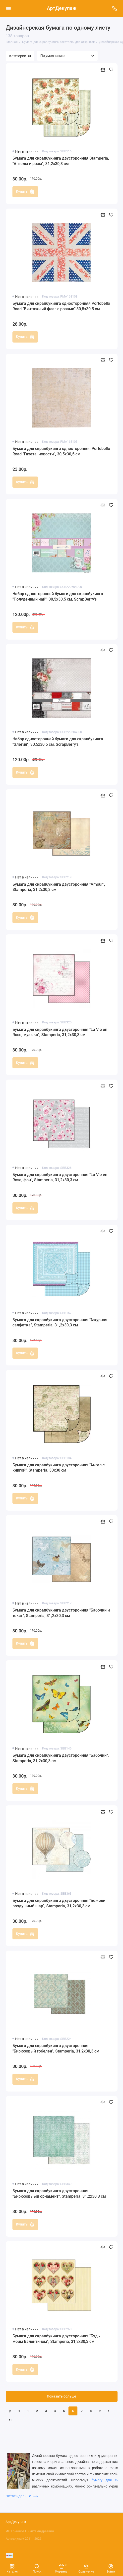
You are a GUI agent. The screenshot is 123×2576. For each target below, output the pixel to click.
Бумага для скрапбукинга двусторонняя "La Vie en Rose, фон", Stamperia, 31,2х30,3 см (59, 1177)
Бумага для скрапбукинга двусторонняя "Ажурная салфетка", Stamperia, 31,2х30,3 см (59, 1322)
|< (10, 2411)
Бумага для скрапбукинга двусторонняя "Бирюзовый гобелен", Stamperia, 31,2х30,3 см (55, 2048)
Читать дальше (22, 2496)
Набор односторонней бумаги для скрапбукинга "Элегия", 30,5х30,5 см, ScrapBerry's (57, 742)
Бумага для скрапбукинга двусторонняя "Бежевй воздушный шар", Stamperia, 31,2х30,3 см (58, 1903)
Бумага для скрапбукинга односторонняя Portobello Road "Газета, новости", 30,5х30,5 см (61, 451)
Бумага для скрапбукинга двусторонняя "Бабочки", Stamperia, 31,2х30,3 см (60, 1758)
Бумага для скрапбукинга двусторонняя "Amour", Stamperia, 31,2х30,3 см (58, 887)
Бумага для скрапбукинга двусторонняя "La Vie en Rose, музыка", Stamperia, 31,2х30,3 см (59, 1032)
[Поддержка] (114, 8)
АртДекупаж (61, 8)
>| (10, 2420)
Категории (20, 56)
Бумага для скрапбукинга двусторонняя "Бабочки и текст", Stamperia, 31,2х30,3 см (61, 1613)
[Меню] (8, 8)
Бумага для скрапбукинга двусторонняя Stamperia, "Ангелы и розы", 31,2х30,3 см (60, 161)
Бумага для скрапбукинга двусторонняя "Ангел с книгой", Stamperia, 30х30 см (58, 1468)
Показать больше (61, 2396)
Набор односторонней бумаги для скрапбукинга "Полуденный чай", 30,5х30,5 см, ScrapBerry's (57, 596)
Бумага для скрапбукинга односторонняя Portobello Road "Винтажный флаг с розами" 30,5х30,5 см (61, 306)
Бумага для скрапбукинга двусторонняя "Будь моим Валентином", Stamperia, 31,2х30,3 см (56, 2339)
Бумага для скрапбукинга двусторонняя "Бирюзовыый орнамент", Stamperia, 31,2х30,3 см (59, 2193)
